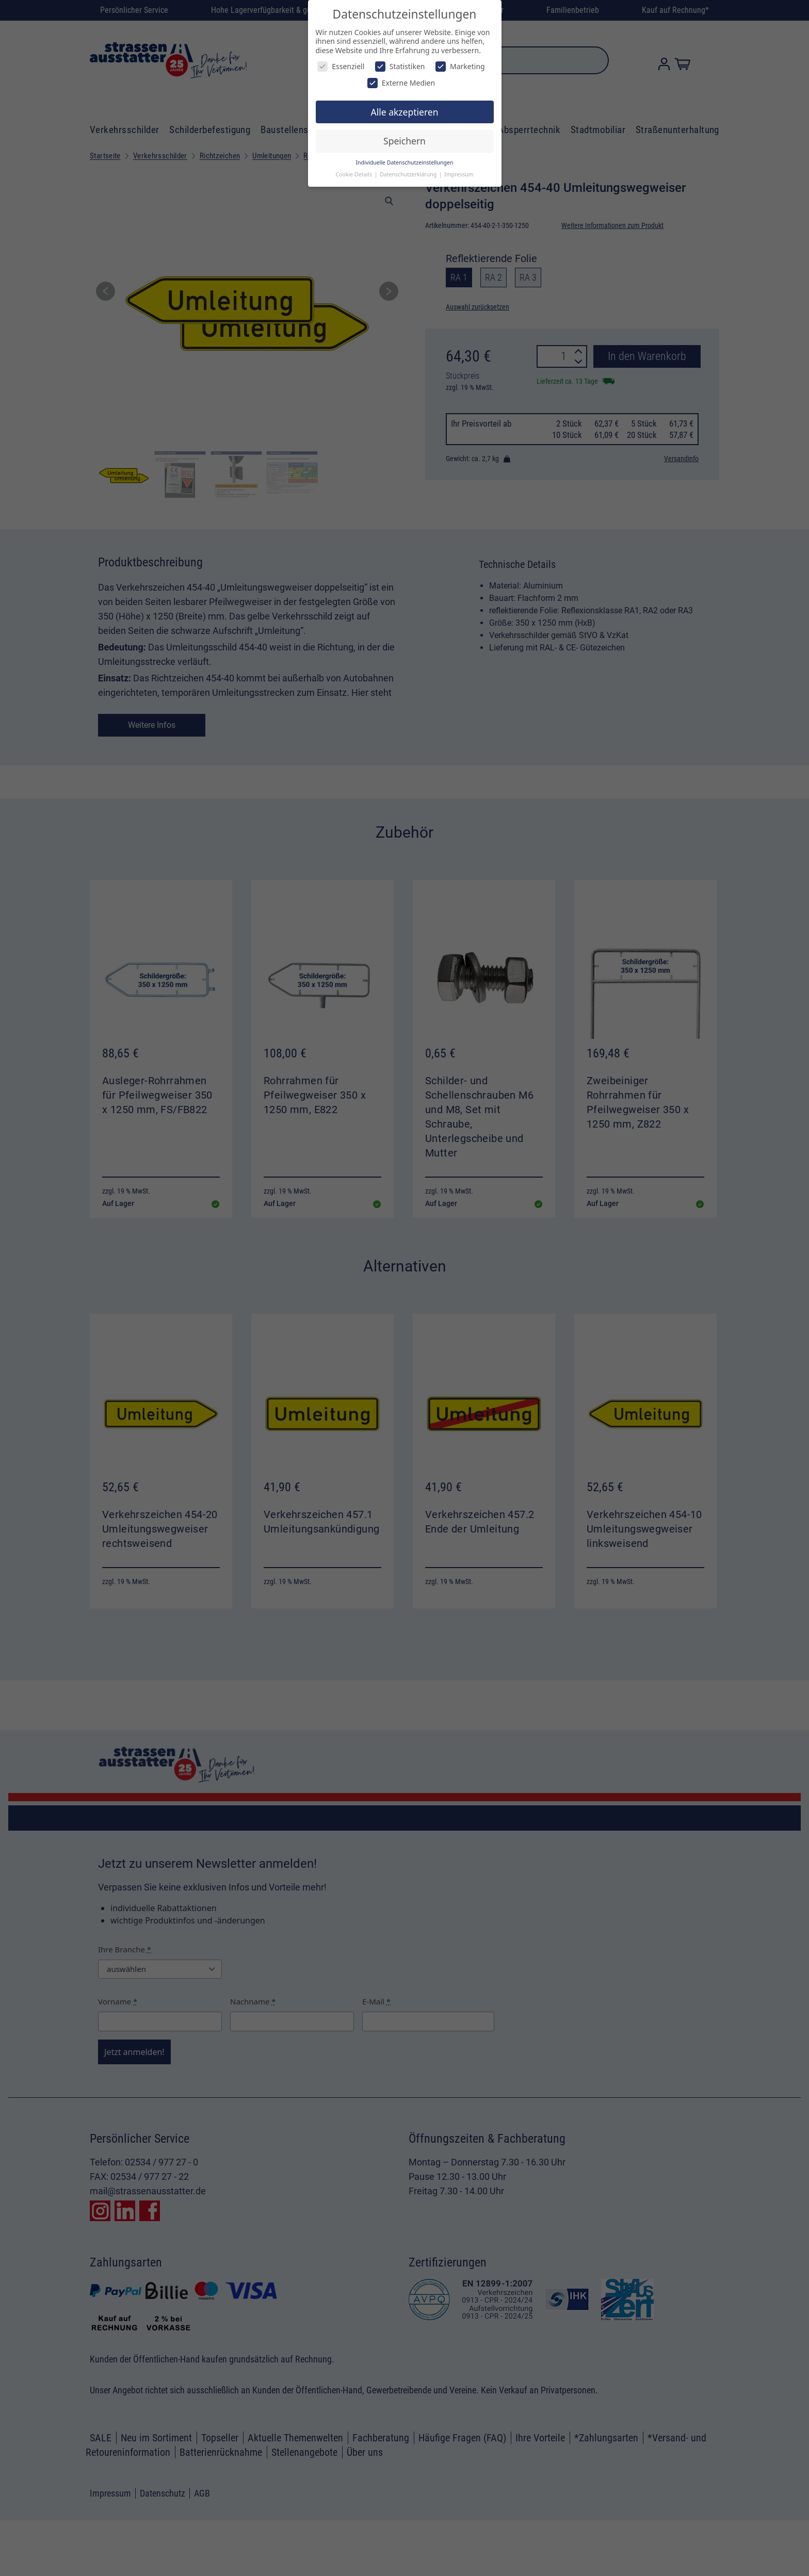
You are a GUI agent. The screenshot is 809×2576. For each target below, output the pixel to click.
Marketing (460, 66)
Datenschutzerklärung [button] (409, 174)
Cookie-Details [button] (354, 174)
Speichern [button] (404, 141)
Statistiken (400, 66)
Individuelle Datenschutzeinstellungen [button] (405, 162)
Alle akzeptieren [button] (405, 112)
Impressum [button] (458, 174)
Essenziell (340, 66)
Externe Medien (401, 83)
